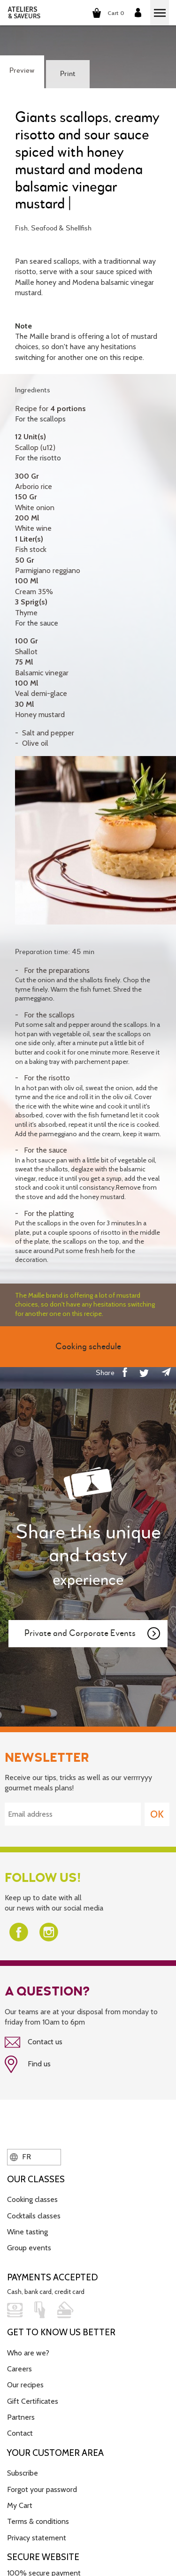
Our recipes (25, 2384)
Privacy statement (36, 2537)
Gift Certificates (32, 2401)
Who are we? (28, 2352)
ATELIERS (24, 12)
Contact (20, 2433)
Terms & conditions (38, 2521)
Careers (19, 2368)
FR (20, 2156)
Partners (21, 2417)
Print (68, 74)
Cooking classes (32, 2199)
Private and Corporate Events (92, 1634)
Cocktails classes (34, 2215)
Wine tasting (27, 2231)
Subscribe (22, 2473)
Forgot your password (42, 2489)
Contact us (33, 2042)
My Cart (19, 2505)
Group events (29, 2247)
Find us (28, 2064)
